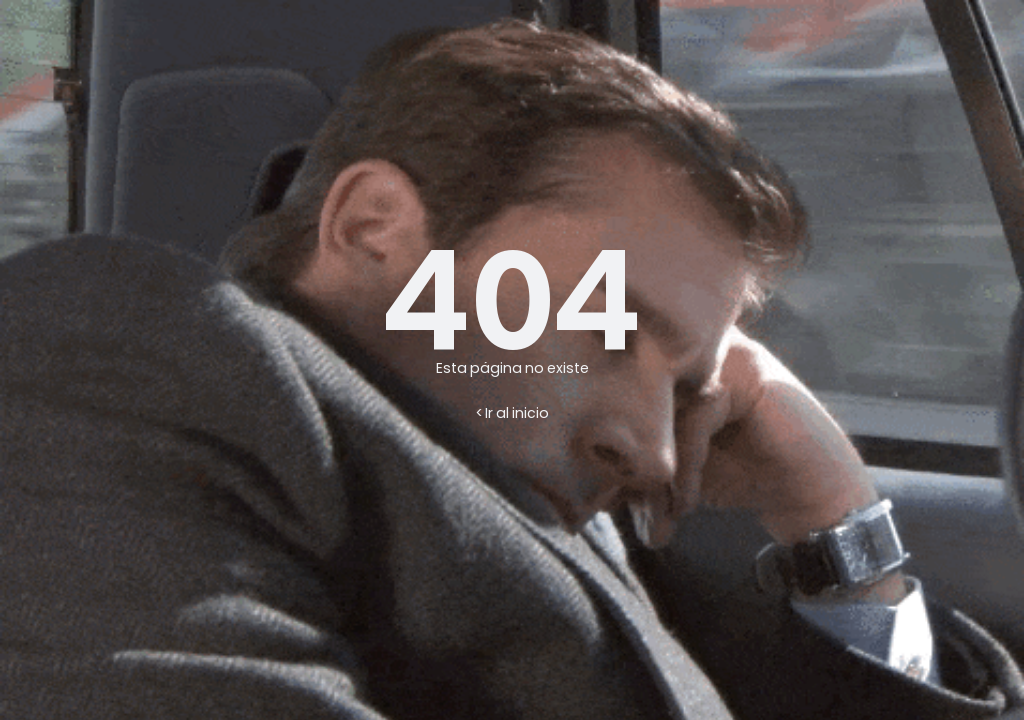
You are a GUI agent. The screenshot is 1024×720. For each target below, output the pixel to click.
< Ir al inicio (512, 413)
